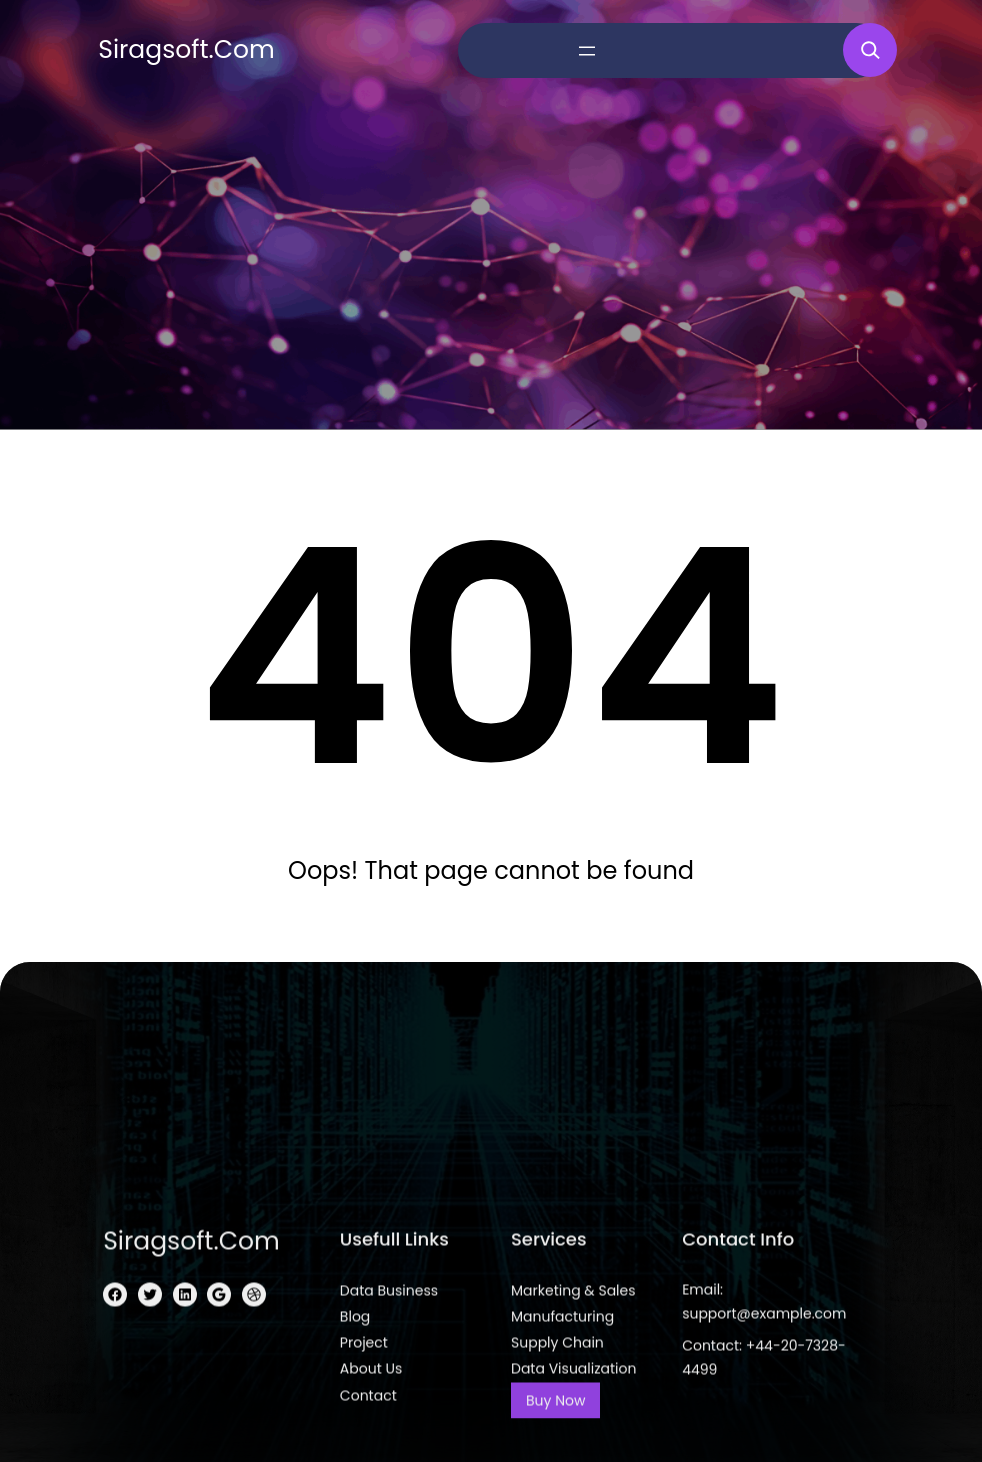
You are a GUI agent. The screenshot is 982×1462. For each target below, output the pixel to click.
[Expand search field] (870, 50)
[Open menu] (587, 51)
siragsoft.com (186, 49)
